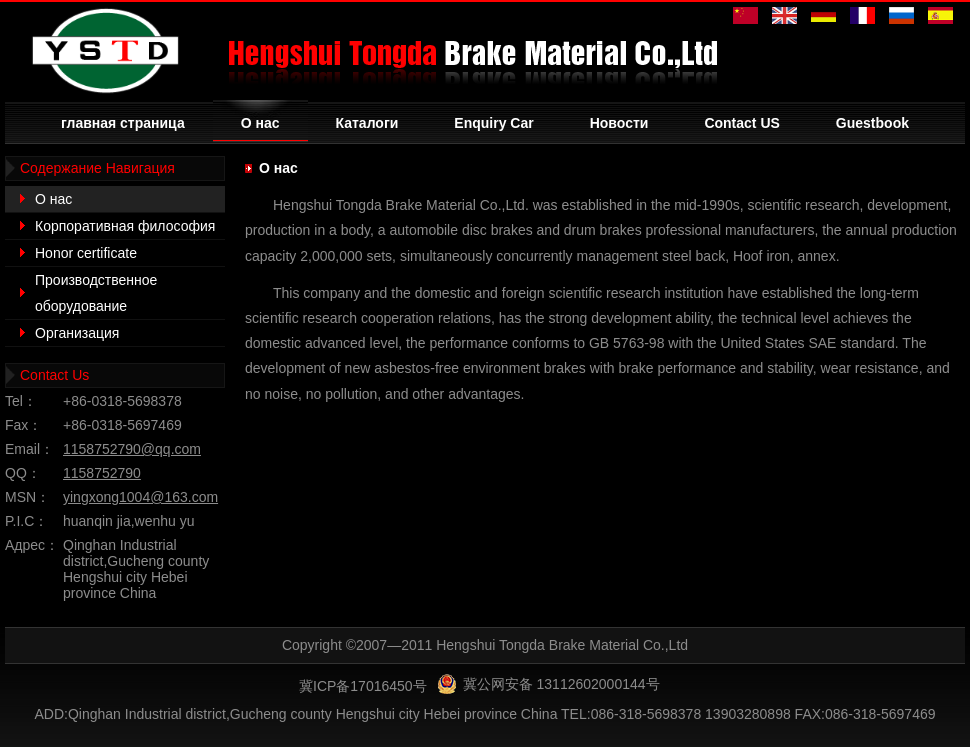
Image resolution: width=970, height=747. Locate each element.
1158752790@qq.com (132, 449)
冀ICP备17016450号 (363, 686)
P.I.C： (26, 521)
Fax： (23, 425)
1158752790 (102, 473)
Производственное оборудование (96, 293)
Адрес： (32, 545)
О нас (53, 199)
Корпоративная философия (125, 226)
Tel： (21, 401)
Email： (29, 449)
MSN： (27, 497)
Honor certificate (86, 253)
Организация (77, 333)
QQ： (23, 473)
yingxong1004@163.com (140, 497)
